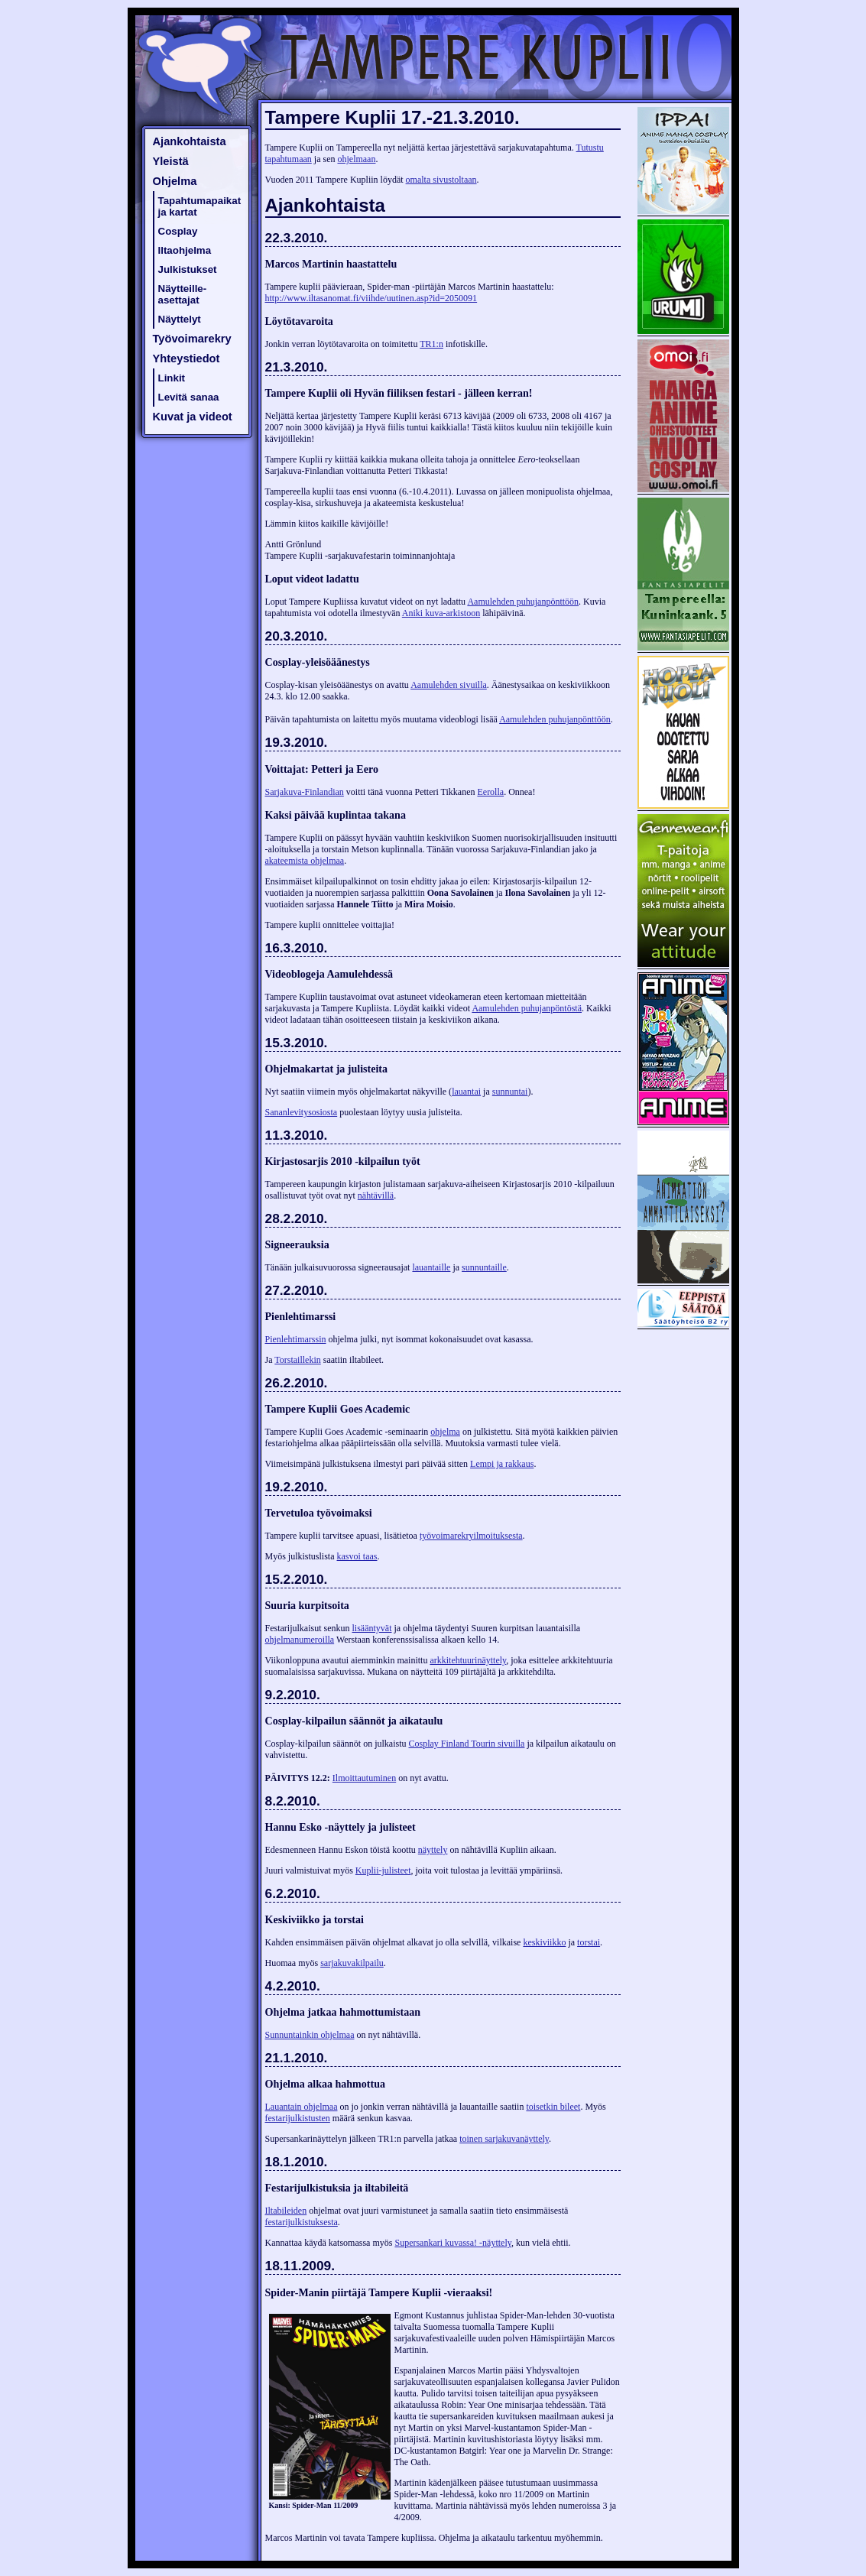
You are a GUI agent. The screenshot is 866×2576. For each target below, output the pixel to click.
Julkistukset (187, 269)
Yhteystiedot (186, 358)
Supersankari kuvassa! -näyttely (452, 2242)
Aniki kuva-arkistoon (441, 613)
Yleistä (171, 161)
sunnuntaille (484, 1267)
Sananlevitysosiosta (301, 1112)
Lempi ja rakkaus (502, 1463)
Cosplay (178, 231)
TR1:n (431, 344)
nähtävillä (376, 1195)
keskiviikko (544, 1942)
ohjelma (445, 1431)
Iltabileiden (286, 2210)
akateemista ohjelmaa (305, 860)
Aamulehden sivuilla (448, 685)
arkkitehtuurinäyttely (468, 1660)
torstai (588, 1942)
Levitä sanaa (188, 397)
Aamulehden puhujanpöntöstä (527, 1008)
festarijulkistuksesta (301, 2222)
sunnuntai (510, 1091)
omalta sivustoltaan (441, 179)
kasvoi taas (357, 1556)
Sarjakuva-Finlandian (304, 792)
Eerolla (490, 792)
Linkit (172, 378)
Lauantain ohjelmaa (301, 2106)
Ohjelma (175, 181)
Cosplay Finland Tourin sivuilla (466, 1743)
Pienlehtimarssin (295, 1339)
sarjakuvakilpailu (352, 1963)
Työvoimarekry (192, 339)
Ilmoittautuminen (364, 1778)
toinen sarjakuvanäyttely (504, 2138)
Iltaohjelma (185, 250)
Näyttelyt (179, 319)
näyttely (433, 1849)
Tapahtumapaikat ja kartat (200, 206)
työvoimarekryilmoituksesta (471, 1535)
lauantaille (431, 1267)
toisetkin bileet (553, 2106)
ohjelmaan (356, 159)
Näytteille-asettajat (182, 294)
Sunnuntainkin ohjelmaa (310, 2034)
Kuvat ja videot (192, 416)
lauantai (466, 1091)
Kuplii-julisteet (383, 1870)
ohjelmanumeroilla (300, 1639)
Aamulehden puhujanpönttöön (523, 601)
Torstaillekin (297, 1360)
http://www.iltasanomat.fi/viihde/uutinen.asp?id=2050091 (371, 298)
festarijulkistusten (297, 2118)
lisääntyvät (372, 1628)
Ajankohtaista (189, 141)
